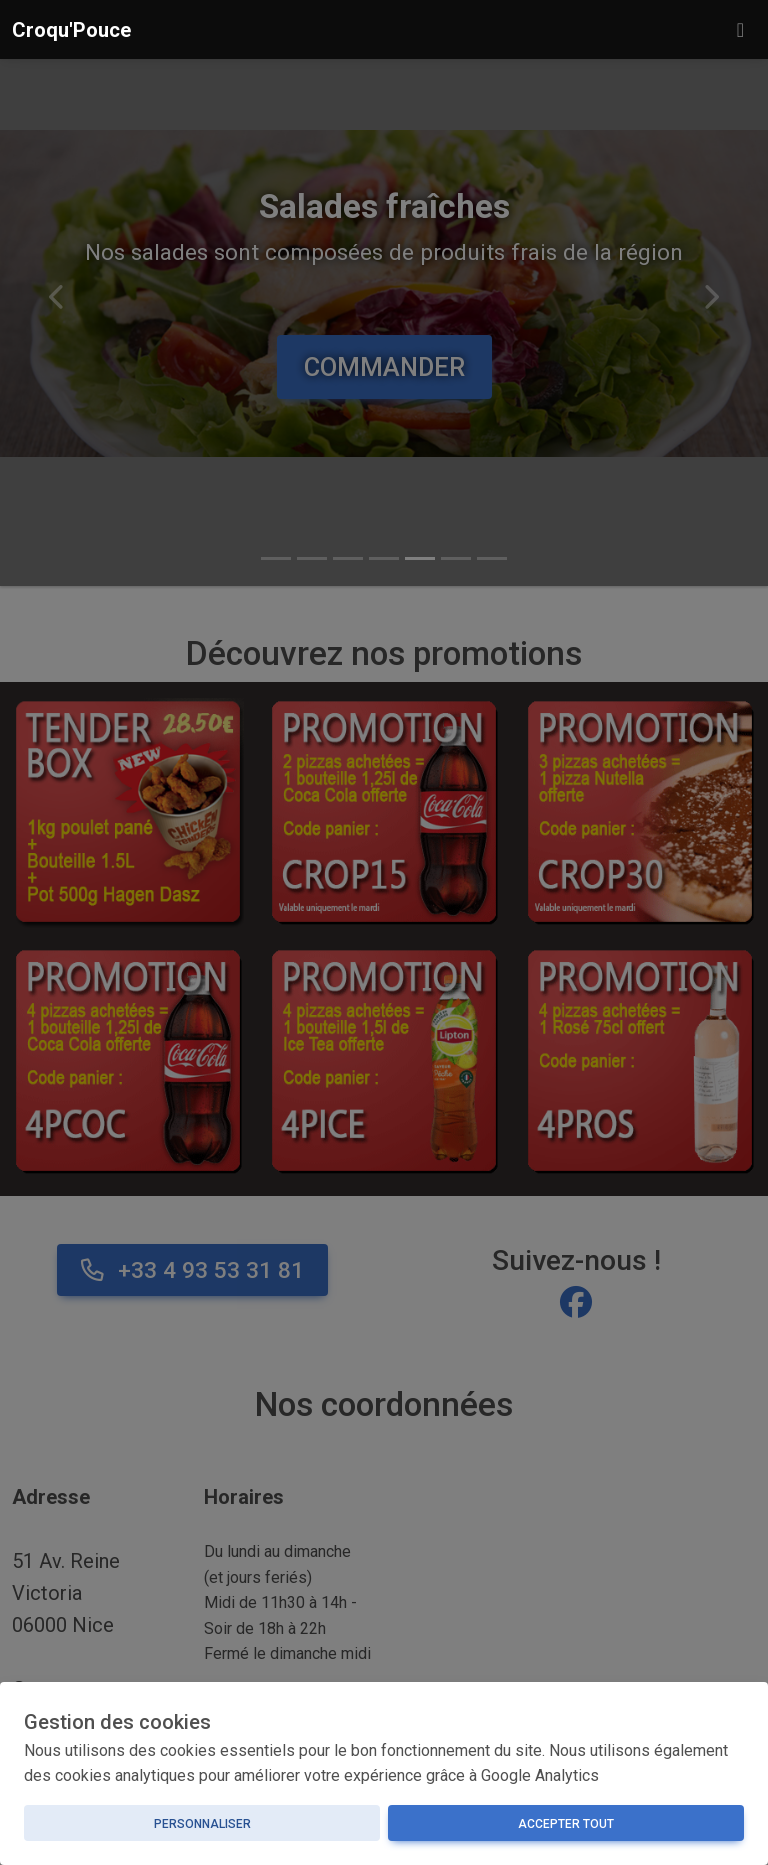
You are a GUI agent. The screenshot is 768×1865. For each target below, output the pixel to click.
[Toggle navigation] (740, 30)
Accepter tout (566, 1824)
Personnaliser (202, 1824)
